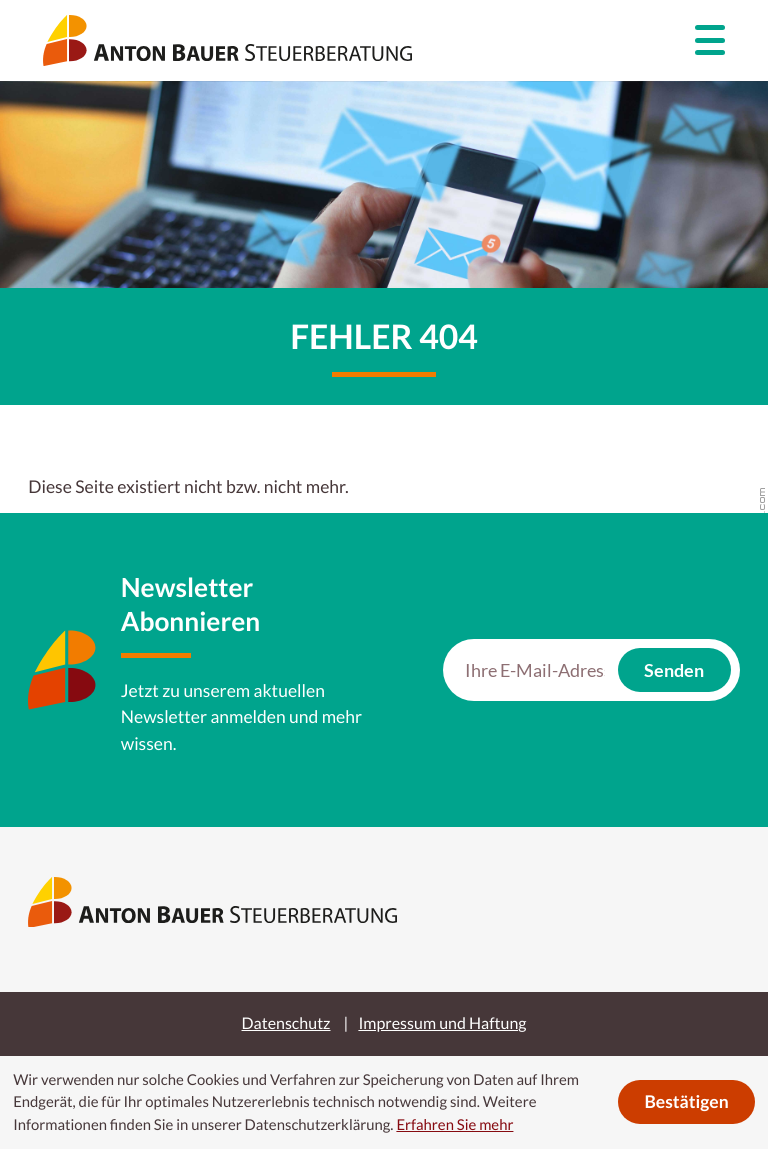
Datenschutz (286, 1023)
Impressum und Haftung (442, 1023)
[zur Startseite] (227, 40)
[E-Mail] (535, 670)
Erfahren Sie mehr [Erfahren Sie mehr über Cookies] (454, 1125)
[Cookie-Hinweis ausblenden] (686, 1102)
